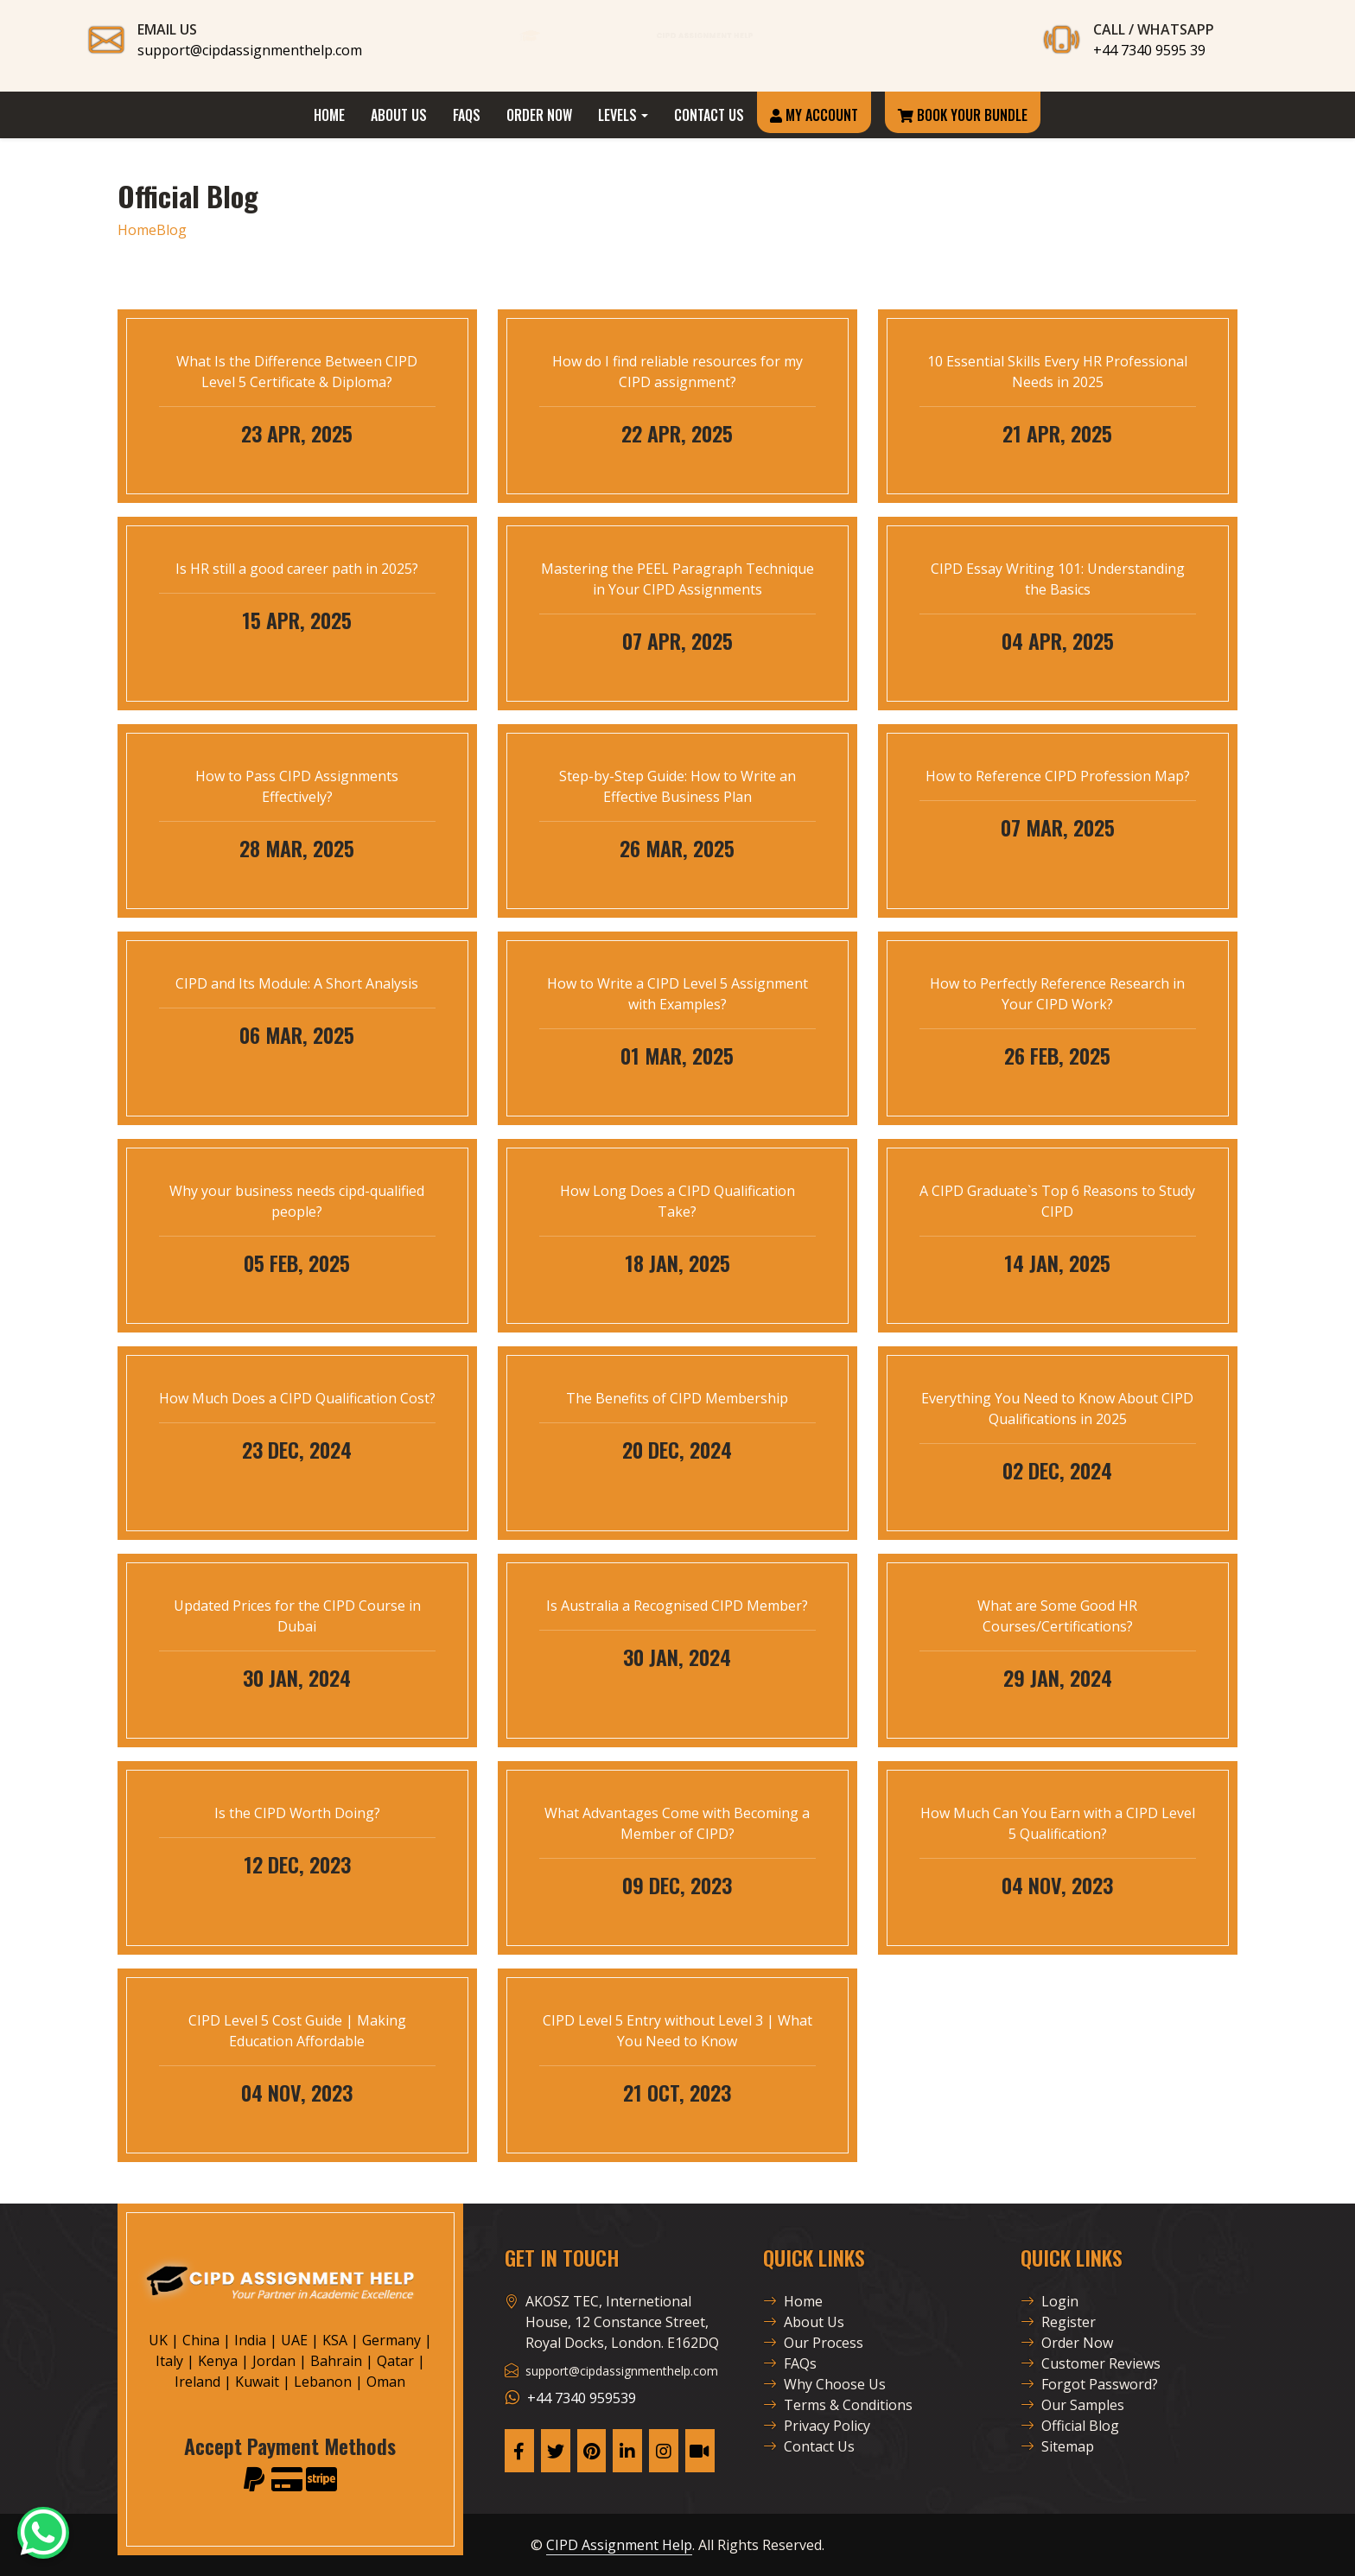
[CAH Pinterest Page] (592, 2450)
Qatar (395, 2360)
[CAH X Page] (555, 2450)
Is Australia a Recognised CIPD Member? (677, 1605)
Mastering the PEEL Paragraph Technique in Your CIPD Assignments (677, 579)
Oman (385, 2381)
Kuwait (257, 2381)
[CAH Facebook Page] (519, 2450)
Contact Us (709, 115)
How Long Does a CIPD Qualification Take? (677, 1201)
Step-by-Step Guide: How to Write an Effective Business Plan (677, 786)
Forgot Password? (1089, 2384)
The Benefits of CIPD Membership (677, 1398)
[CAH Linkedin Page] (627, 2450)
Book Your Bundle (962, 115)
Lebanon (323, 2381)
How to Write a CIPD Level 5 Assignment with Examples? (677, 994)
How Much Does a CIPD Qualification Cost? (297, 1398)
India (250, 2340)
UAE (294, 2340)
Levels (617, 115)
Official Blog (1070, 2425)
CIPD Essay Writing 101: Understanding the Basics (1058, 579)
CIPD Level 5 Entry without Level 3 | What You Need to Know (677, 2031)
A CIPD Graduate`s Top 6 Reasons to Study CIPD (1057, 1201)
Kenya (218, 2360)
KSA (334, 2340)
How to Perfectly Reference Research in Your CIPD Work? (1057, 994)
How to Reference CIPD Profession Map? (1058, 776)
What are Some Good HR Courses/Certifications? (1057, 1616)
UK (158, 2340)
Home (329, 115)
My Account (814, 115)
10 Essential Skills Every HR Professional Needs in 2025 (1057, 371)
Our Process (813, 2342)
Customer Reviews (1091, 2363)
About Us (399, 115)
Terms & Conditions (838, 2404)
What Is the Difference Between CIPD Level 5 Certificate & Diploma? (296, 371)
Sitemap (1057, 2446)
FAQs (466, 115)
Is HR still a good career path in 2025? (296, 568)
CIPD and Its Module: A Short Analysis (296, 983)
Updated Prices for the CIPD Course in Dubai (297, 1616)
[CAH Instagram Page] (663, 2450)
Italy (169, 2360)
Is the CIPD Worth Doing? (297, 1812)
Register (1058, 2321)
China (200, 2340)
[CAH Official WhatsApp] (43, 2533)
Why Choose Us (824, 2384)
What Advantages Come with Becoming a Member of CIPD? (677, 1823)
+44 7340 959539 (581, 2397)
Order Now (539, 115)
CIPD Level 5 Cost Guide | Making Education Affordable (297, 2031)
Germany (391, 2340)
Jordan (274, 2360)
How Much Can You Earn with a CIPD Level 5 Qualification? (1057, 1823)
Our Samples (1072, 2404)
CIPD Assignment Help (619, 2544)
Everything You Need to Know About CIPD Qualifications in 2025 (1057, 1408)
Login (1049, 2301)
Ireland (197, 2381)
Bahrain (336, 2360)
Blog (171, 229)
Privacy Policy (816, 2425)
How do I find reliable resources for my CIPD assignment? (677, 371)
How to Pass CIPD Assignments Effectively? (296, 786)
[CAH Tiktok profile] (700, 2450)
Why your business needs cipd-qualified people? (296, 1201)
